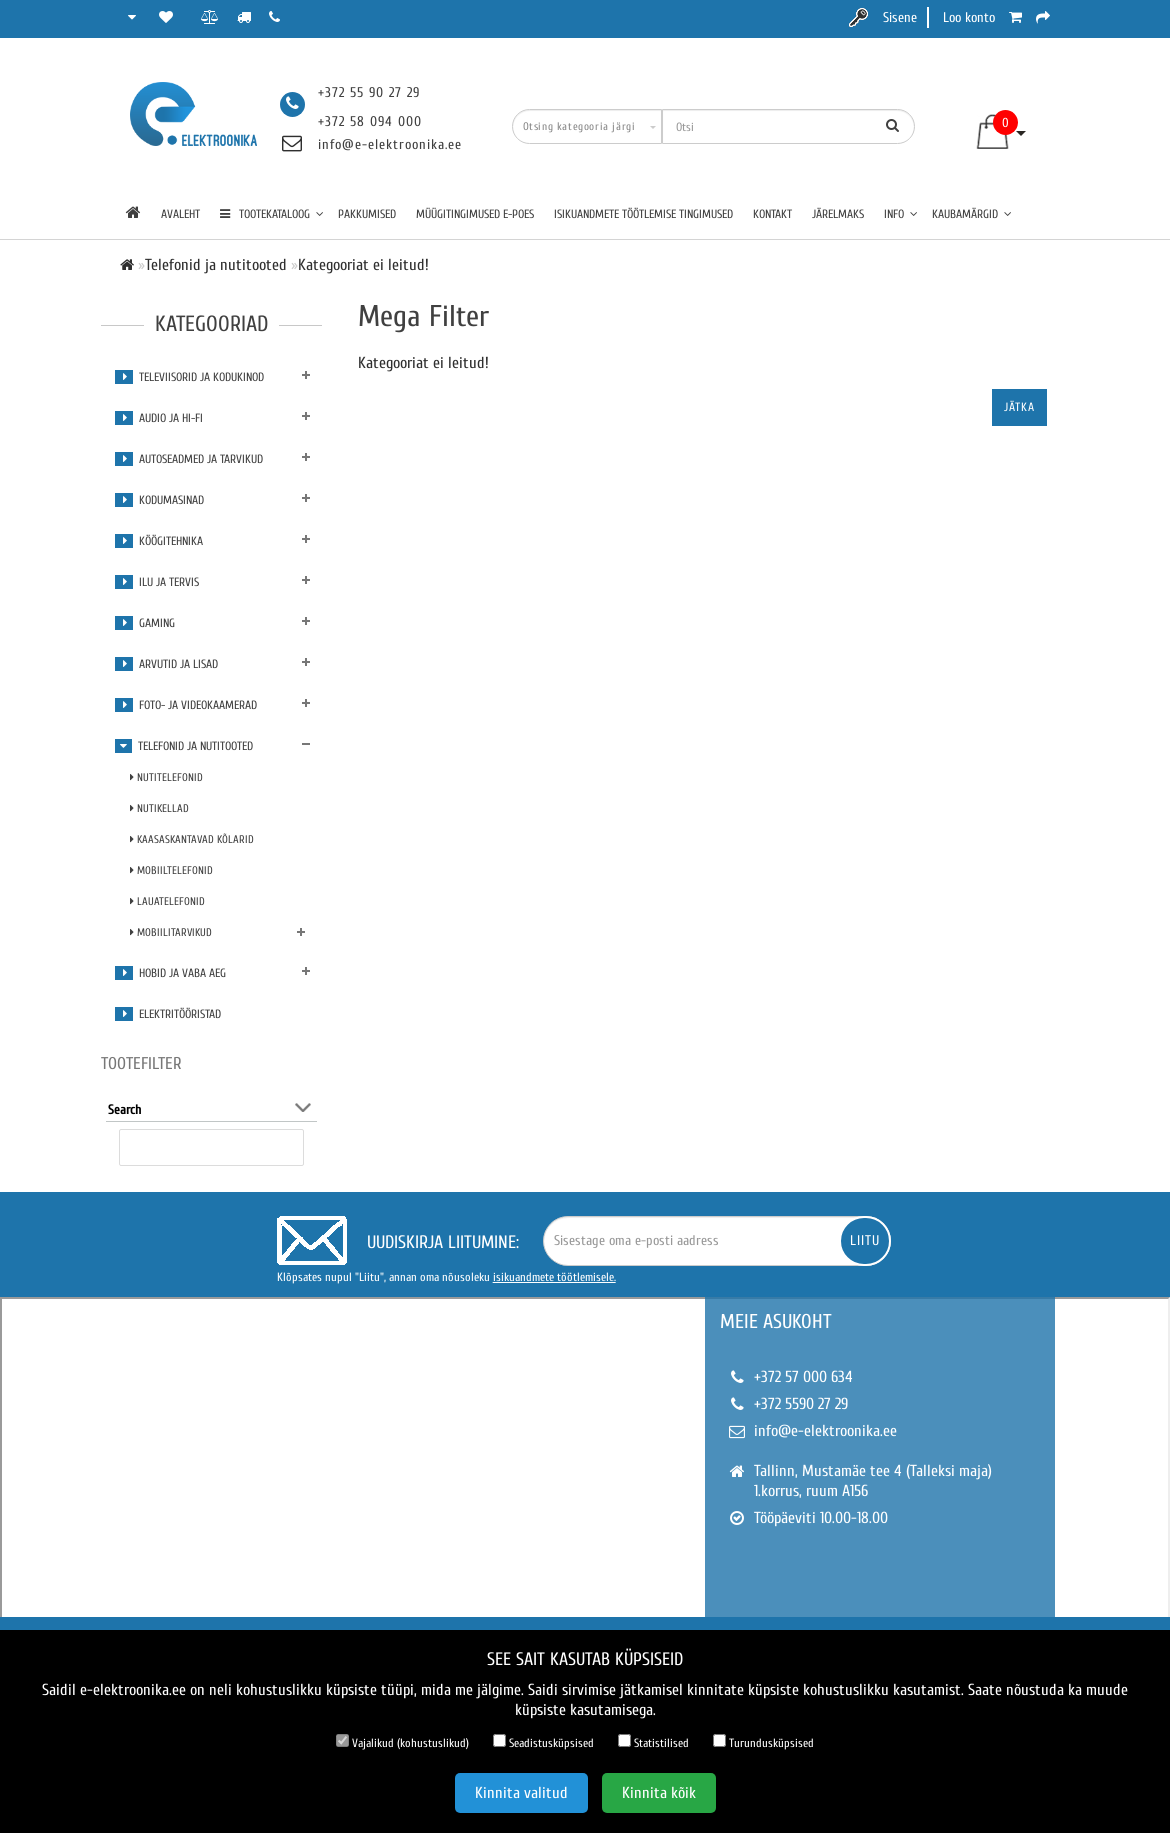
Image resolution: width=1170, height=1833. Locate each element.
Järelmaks (838, 214)
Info (901, 214)
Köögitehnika (159, 541)
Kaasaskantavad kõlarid (192, 839)
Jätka (1019, 407)
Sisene (900, 17)
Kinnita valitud (521, 1793)
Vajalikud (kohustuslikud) (402, 1742)
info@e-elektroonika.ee (390, 144)
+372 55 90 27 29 (369, 92)
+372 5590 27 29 (801, 1404)
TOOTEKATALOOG (272, 214)
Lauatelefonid (167, 901)
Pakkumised (367, 214)
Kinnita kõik (659, 1793)
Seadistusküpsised (543, 1742)
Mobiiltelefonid (171, 870)
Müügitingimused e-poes (475, 214)
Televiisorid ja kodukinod (189, 377)
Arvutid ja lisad (166, 664)
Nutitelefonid (166, 777)
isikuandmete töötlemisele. (554, 1277)
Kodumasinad (159, 500)
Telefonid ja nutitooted (184, 746)
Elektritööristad (168, 1014)
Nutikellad (159, 808)
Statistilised (653, 1742)
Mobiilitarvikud (171, 932)
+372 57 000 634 (803, 1377)
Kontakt (772, 214)
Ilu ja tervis (157, 582)
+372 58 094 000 (370, 121)
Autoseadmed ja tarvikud (189, 459)
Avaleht (180, 214)
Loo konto (969, 17)
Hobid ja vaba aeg (170, 973)
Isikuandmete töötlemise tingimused (643, 214)
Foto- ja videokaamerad (186, 705)
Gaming (145, 623)
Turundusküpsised (763, 1742)
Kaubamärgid (972, 214)
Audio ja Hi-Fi (159, 418)
